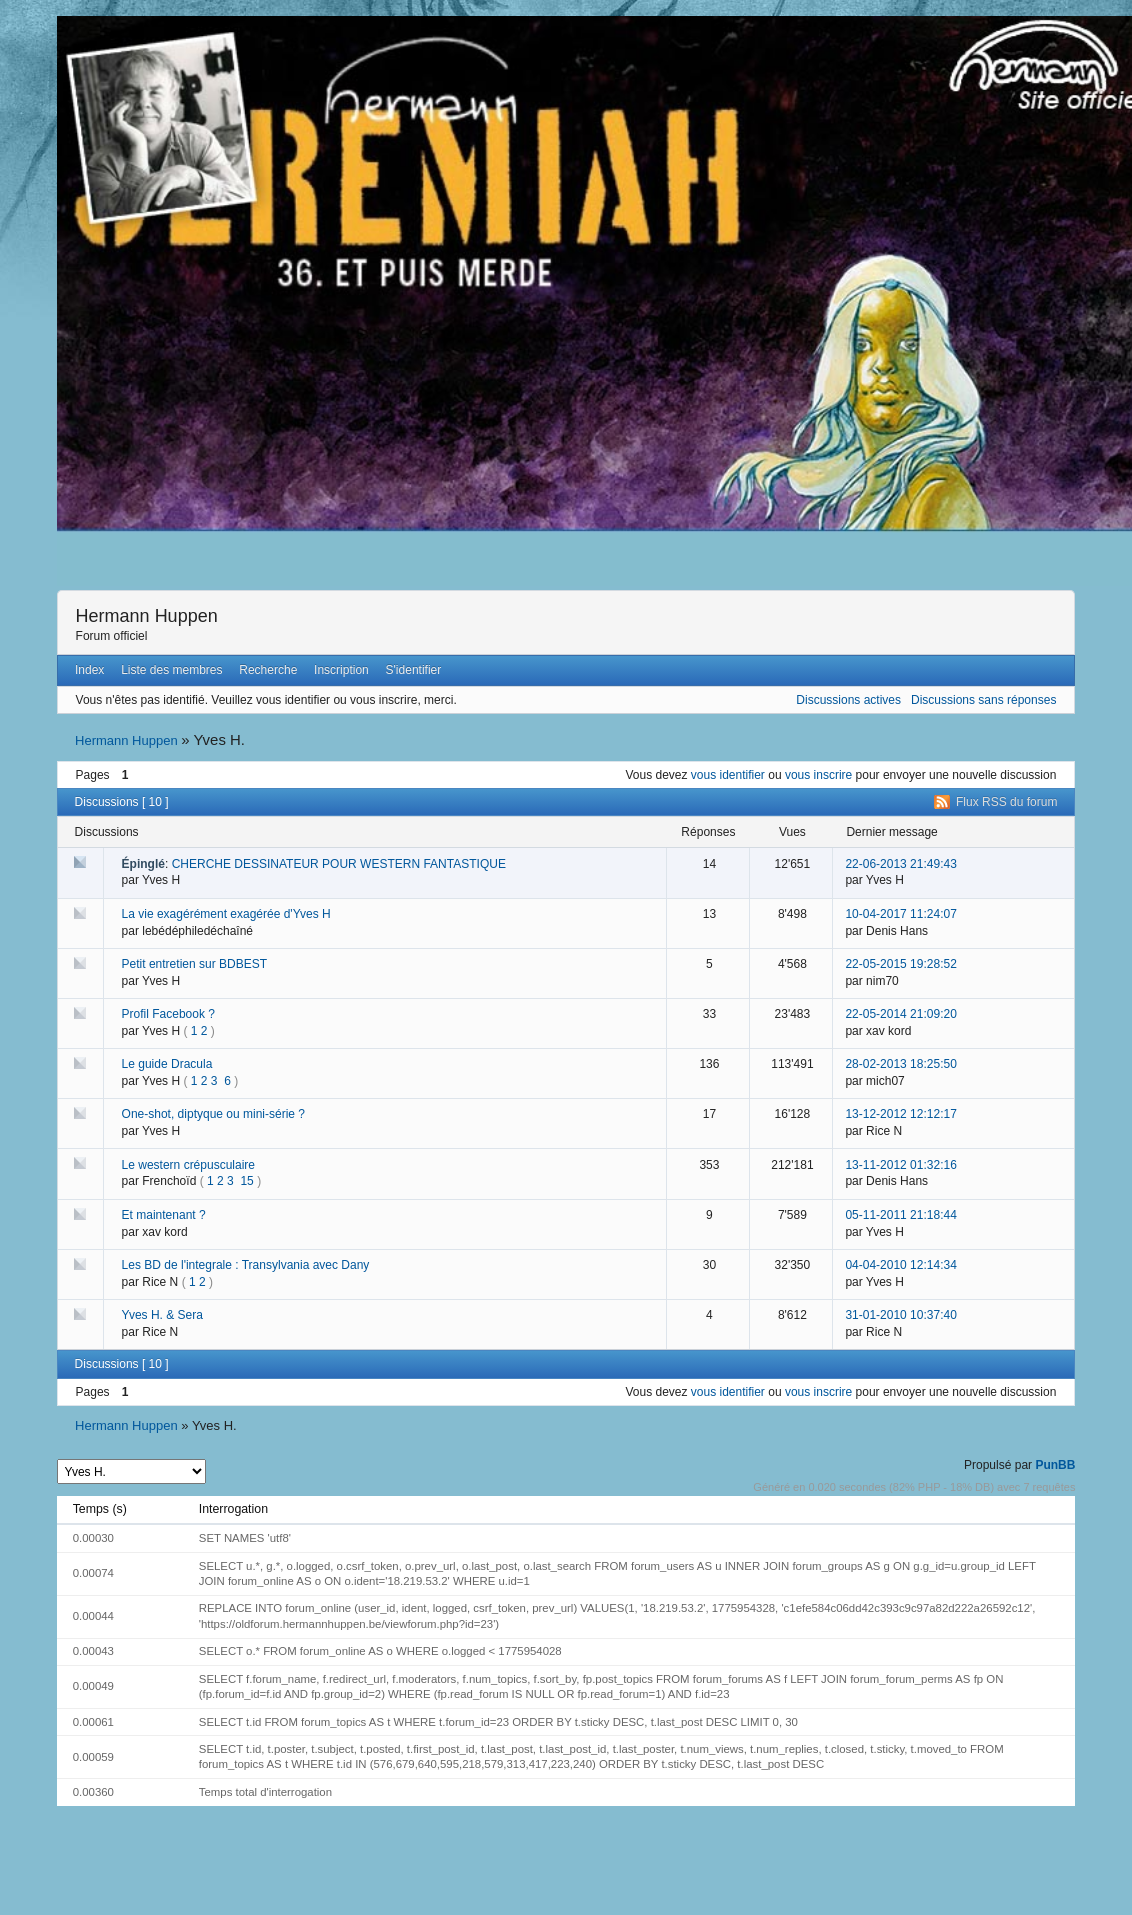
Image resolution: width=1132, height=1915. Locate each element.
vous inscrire (818, 775)
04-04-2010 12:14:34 (900, 1265)
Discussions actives (848, 700)
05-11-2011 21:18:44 (900, 1215)
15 (246, 1181)
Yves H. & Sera (162, 1315)
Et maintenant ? (164, 1215)
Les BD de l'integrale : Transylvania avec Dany (246, 1265)
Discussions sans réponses (983, 700)
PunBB (1055, 1465)
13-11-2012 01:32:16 (900, 1165)
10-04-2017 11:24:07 (900, 914)
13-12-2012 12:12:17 (900, 1114)
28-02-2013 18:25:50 (900, 1064)
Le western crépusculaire (188, 1165)
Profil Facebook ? (168, 1014)
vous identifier (728, 775)
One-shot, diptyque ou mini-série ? (213, 1114)
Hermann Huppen (147, 616)
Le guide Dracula (167, 1064)
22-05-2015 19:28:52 (900, 964)
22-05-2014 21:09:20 (900, 1014)
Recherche (268, 670)
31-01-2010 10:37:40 (900, 1315)
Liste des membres (171, 670)
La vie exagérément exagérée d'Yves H (226, 914)
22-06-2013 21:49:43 (900, 864)
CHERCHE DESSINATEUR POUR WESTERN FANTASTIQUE (339, 864)
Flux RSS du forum (1006, 802)
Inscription (341, 670)
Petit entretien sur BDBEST (194, 964)
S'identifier (414, 670)
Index (89, 670)
